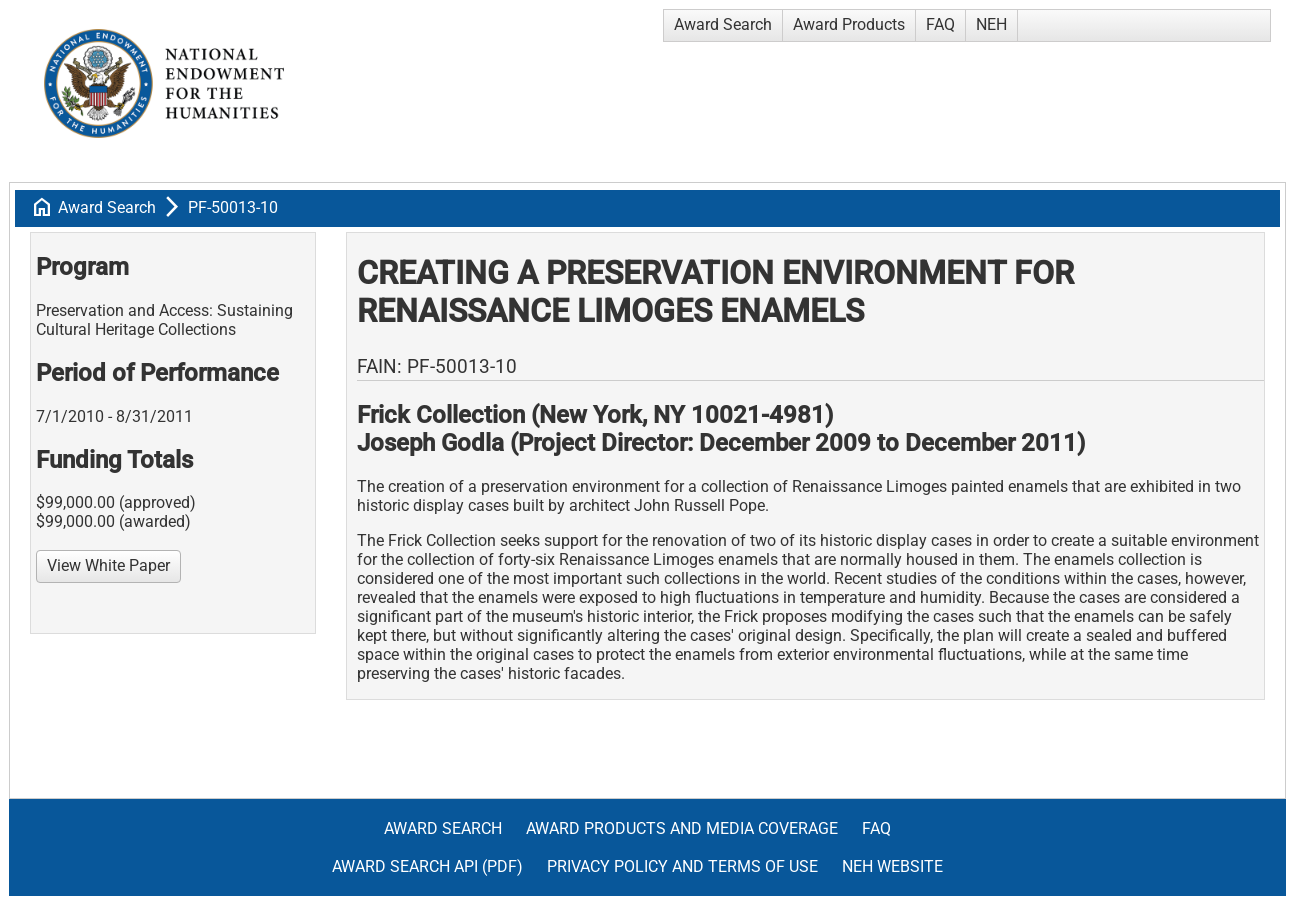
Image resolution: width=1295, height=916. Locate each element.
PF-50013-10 (233, 207)
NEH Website (892, 866)
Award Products (849, 24)
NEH (991, 24)
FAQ (940, 24)
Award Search (723, 24)
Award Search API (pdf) (427, 866)
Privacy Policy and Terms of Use (682, 866)
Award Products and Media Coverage (682, 828)
